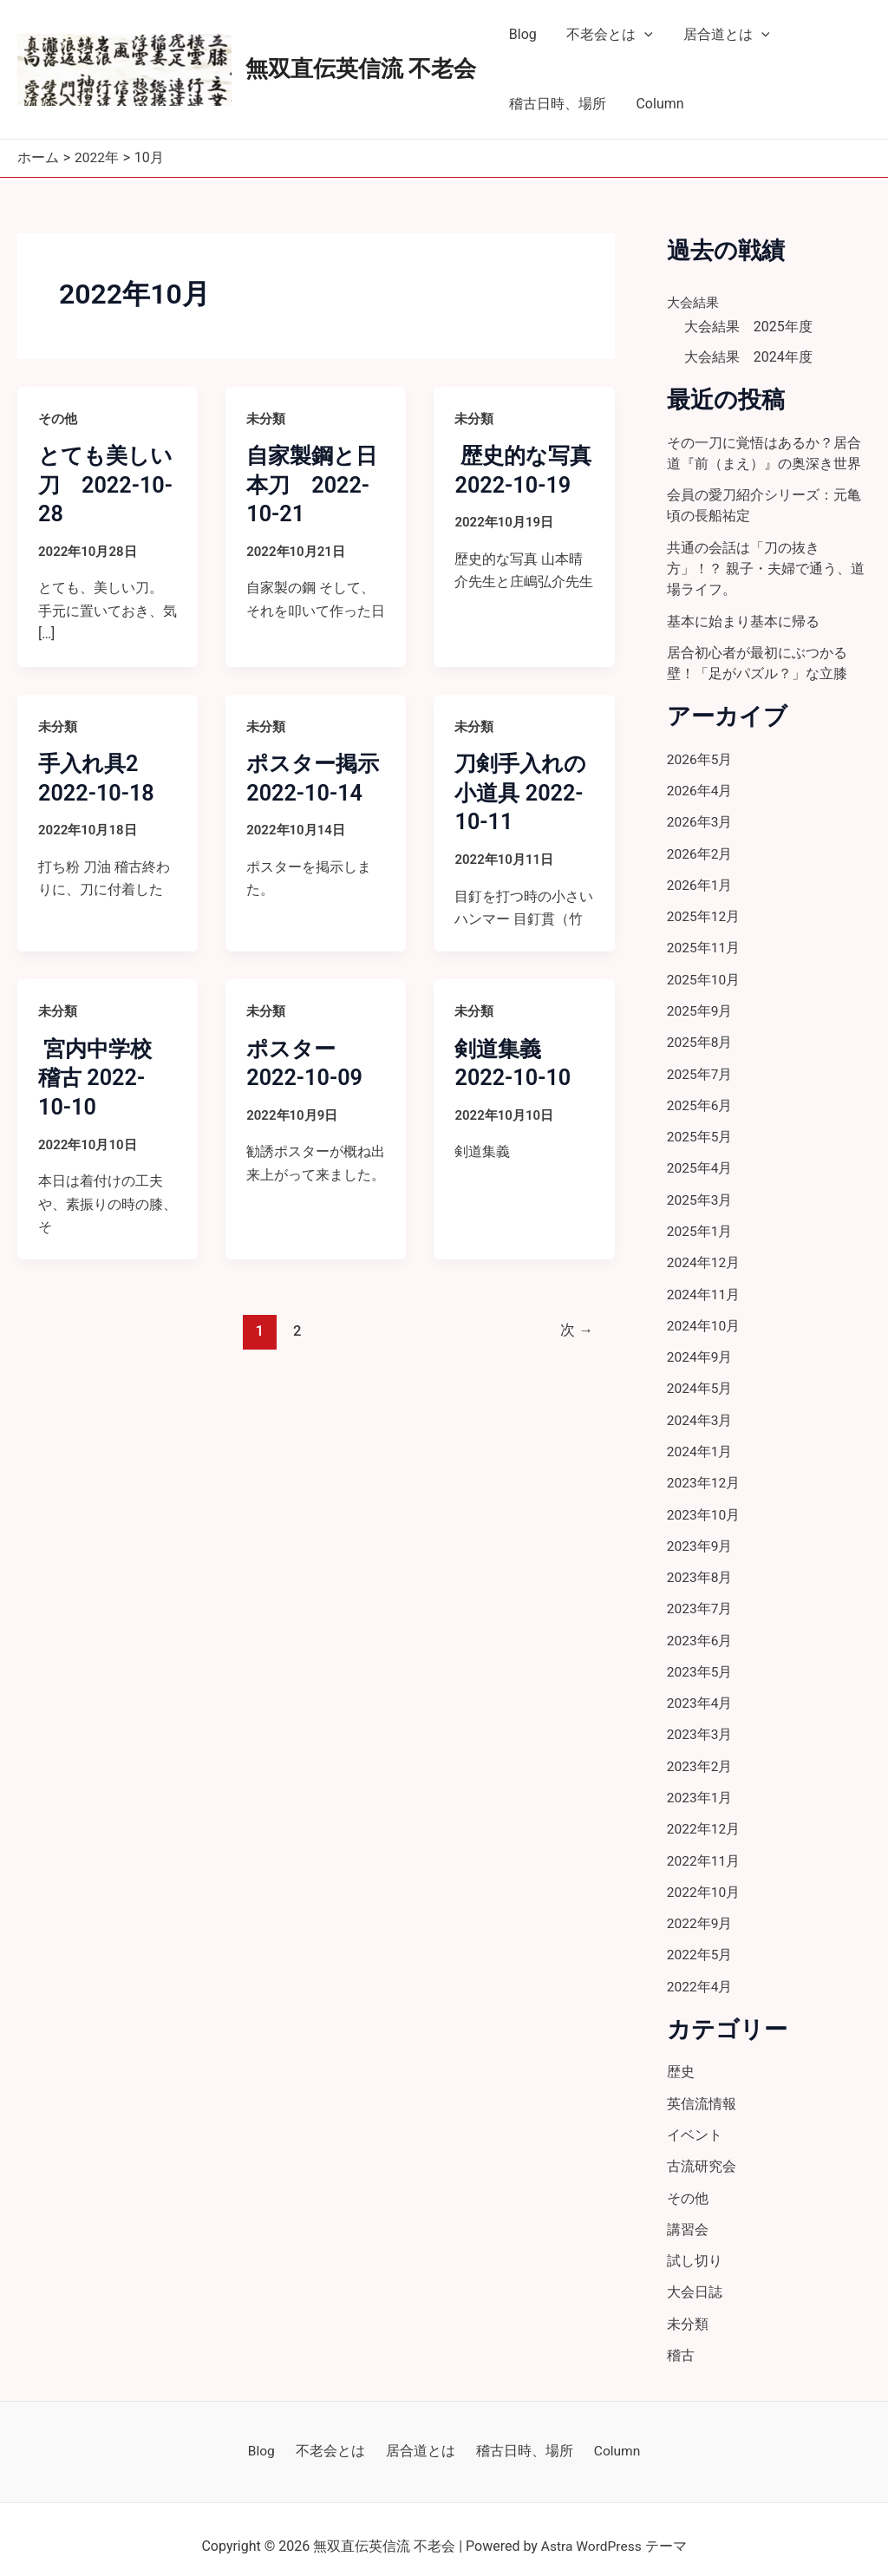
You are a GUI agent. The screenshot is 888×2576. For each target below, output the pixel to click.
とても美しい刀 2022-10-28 (102, 483)
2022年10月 (704, 1881)
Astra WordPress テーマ (613, 2532)
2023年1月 (700, 1787)
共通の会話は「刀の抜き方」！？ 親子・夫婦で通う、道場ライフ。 (766, 568)
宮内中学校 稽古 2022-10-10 (108, 1077)
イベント (694, 2123)
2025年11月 (704, 944)
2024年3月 (700, 1412)
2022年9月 (700, 1912)
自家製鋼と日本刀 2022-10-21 (314, 483)
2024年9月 (700, 1350)
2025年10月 (704, 975)
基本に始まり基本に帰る (743, 619)
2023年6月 (700, 1631)
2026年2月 (700, 850)
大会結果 (694, 301)
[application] (641, 34)
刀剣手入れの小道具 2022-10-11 (522, 791)
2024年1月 (700, 1443)
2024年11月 (704, 1287)
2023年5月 (700, 1662)
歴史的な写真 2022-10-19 (515, 483)
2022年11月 (704, 1849)
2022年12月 (704, 1818)
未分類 (265, 418)
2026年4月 (700, 788)
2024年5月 (700, 1381)
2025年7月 (700, 1069)
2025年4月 (700, 1162)
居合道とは (720, 34)
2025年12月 (704, 913)
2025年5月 (700, 1131)
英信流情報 (701, 2091)
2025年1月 (700, 1225)
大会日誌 (694, 2279)
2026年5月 (700, 757)
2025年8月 (700, 1038)
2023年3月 (700, 1724)
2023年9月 (700, 1537)
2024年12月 (704, 1256)
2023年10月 (704, 1506)
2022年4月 (700, 1974)
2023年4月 (700, 1693)
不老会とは (606, 34)
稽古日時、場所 (555, 103)
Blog (521, 34)
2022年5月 (700, 1943)
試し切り (694, 2247)
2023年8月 (700, 1568)
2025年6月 (700, 1100)
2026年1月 (700, 881)
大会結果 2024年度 (748, 357)
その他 (57, 418)
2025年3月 (700, 1194)
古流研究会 (701, 2154)
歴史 (681, 2060)
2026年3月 (700, 819)
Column (656, 103)
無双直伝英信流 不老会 (360, 69)
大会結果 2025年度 (748, 325)
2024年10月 (704, 1319)
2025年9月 (700, 1006)
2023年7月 (700, 1600)
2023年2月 (700, 1756)
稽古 (681, 2341)
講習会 (687, 2216)
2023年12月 (704, 1475)
